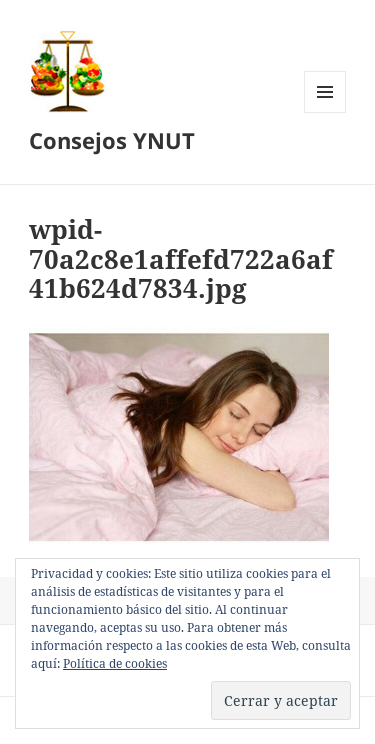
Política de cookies (115, 663)
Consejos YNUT (112, 140)
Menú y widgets (325, 112)
